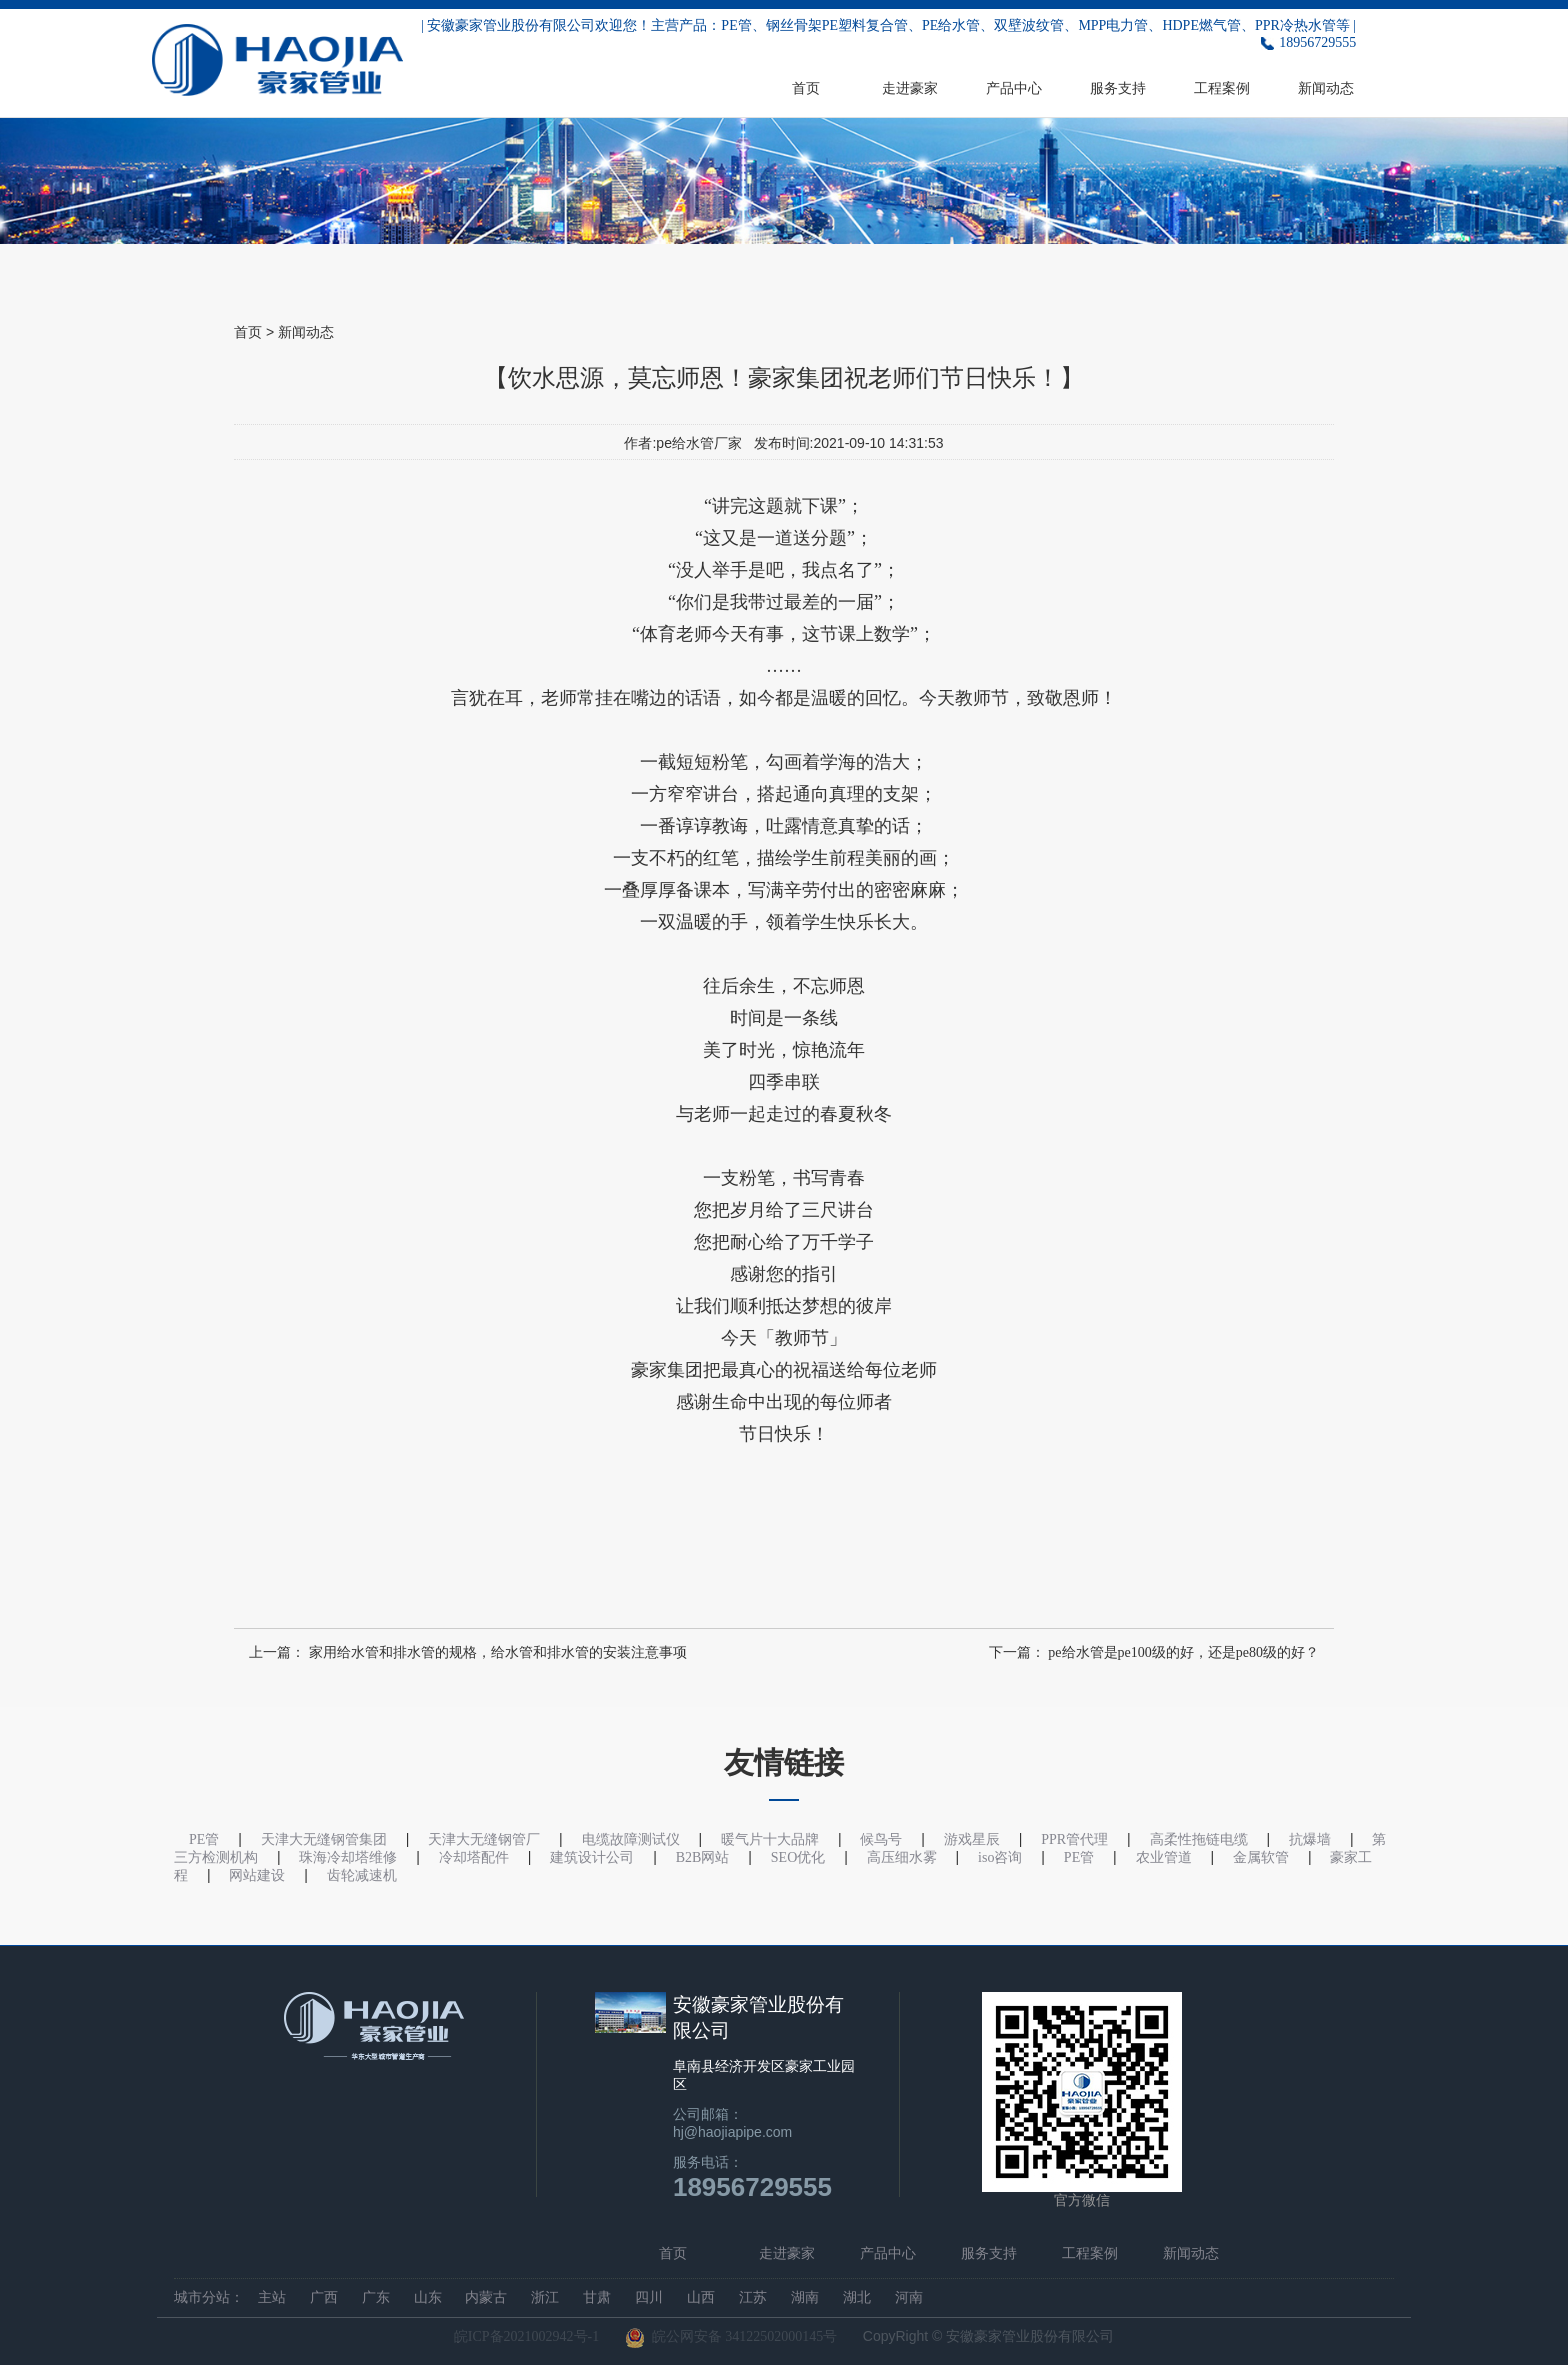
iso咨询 (1000, 1857)
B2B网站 (703, 1857)
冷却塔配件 (474, 1857)
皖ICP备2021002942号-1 (526, 2336)
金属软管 (1261, 1857)
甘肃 (597, 2297)
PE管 (1079, 1857)
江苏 (753, 2297)
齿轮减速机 (362, 1875)
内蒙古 (486, 2297)
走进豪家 (910, 87)
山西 (701, 2297)
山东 (428, 2297)
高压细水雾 (902, 1857)
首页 (806, 87)
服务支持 (1118, 87)
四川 (649, 2297)
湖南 (805, 2297)
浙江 (545, 2297)
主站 (272, 2297)
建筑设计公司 (592, 1857)
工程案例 (1222, 87)
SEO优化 (798, 1857)
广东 (376, 2297)
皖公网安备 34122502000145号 (731, 2338)
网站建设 (257, 1875)
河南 (909, 2297)
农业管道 (1164, 1857)
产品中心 (1014, 87)
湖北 (857, 2297)
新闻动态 (1326, 87)
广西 (324, 2297)
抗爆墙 (1310, 1839)
